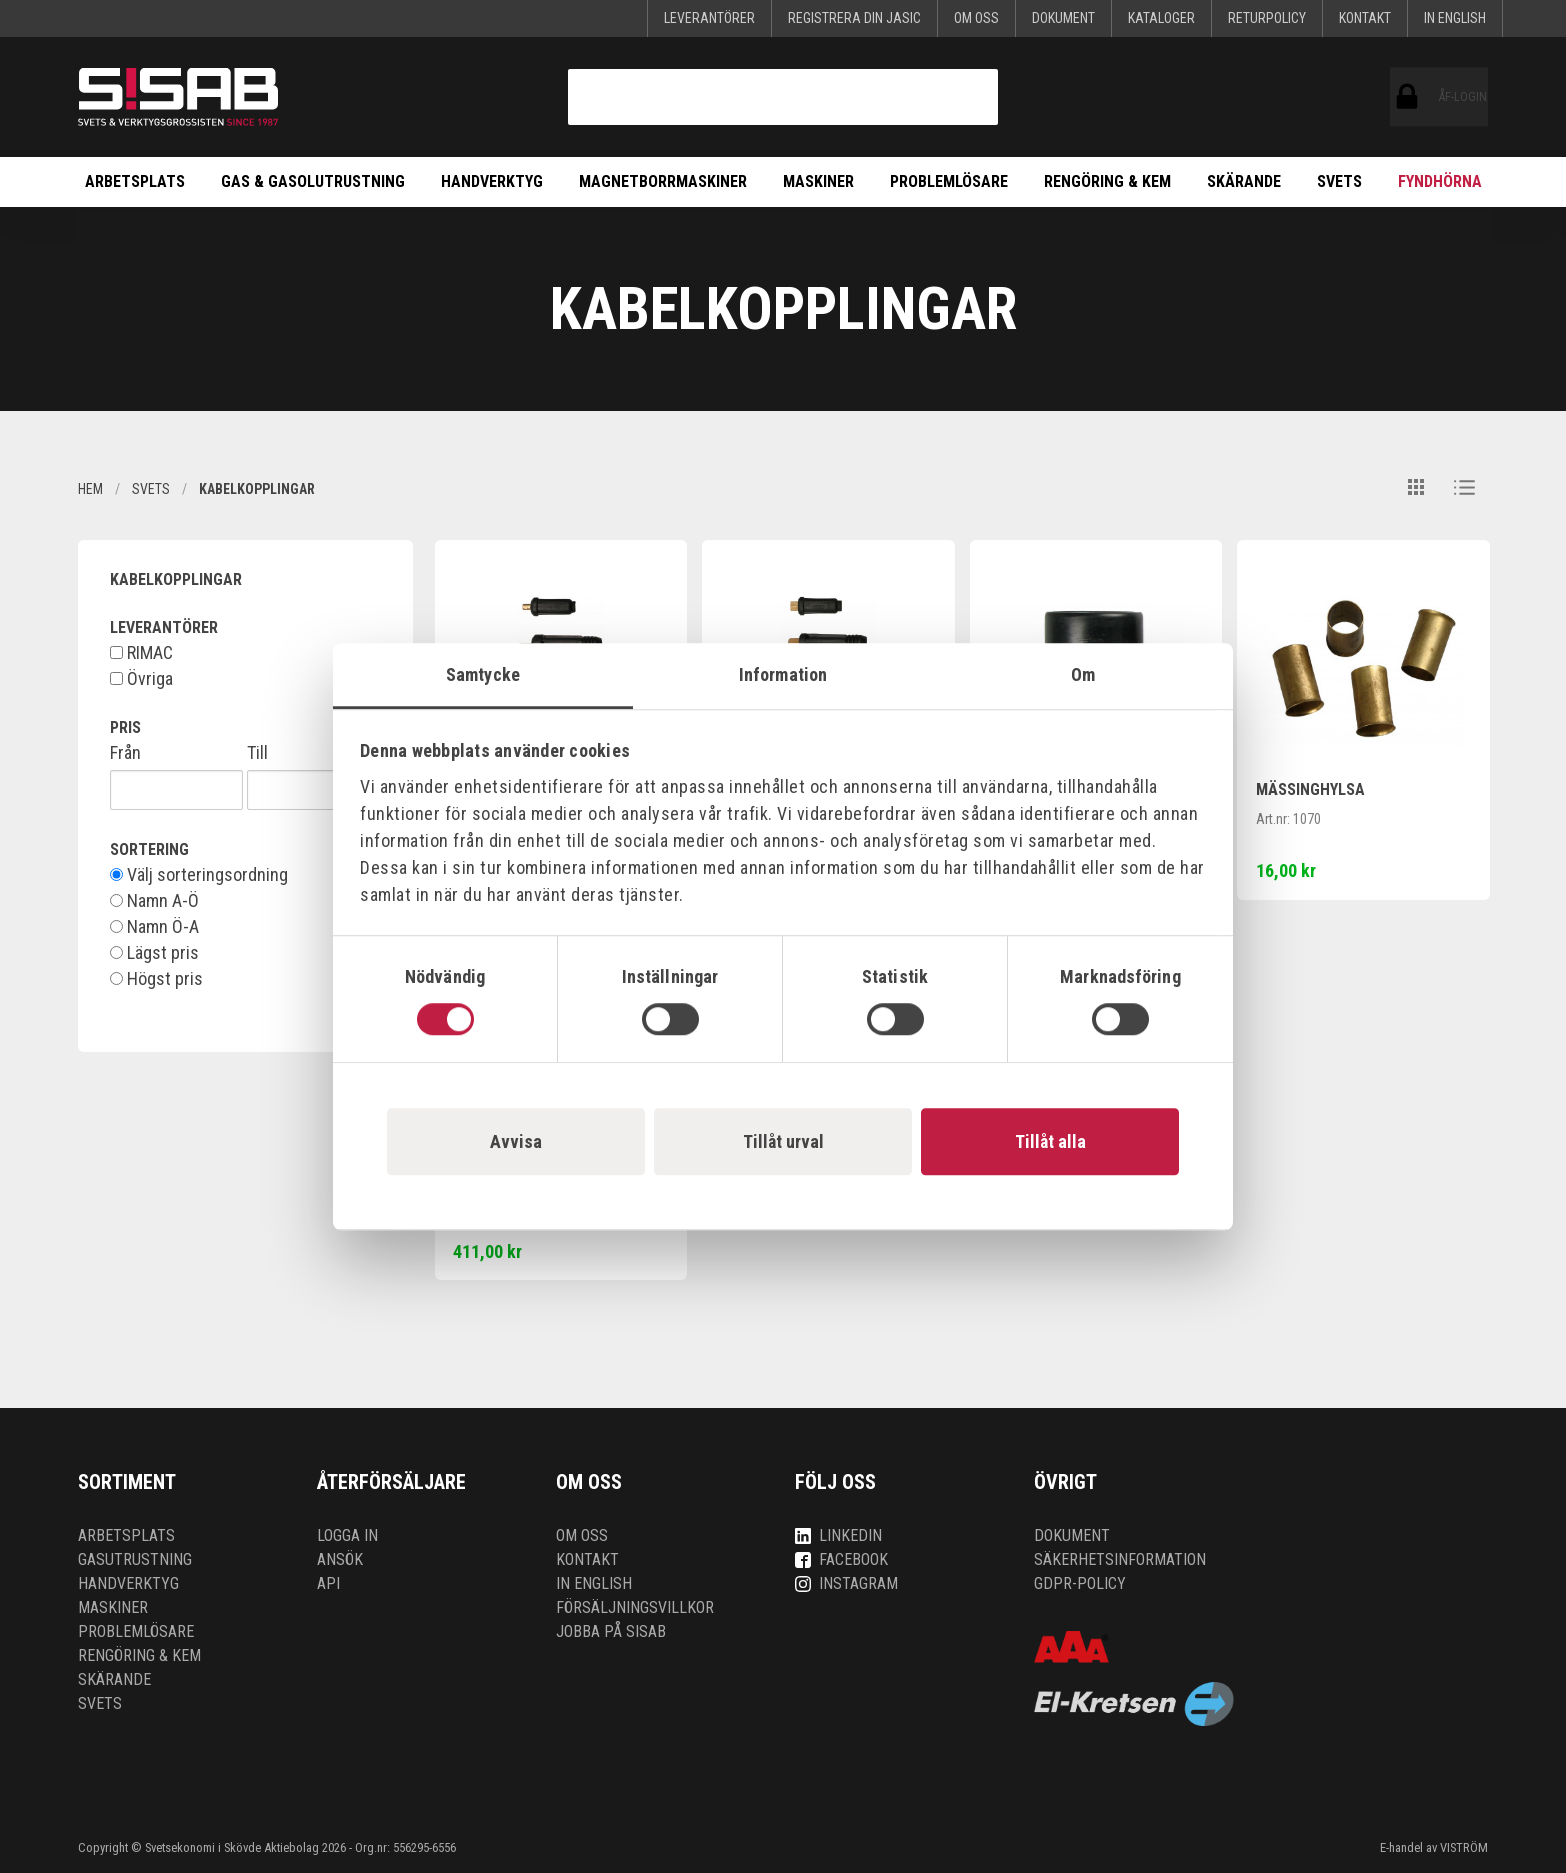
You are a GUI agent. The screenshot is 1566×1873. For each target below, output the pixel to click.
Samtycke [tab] (483, 674)
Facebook (841, 1559)
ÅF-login (1407, 97)
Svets (1339, 181)
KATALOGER (1161, 18)
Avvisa (516, 1141)
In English (1455, 18)
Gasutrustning (135, 1559)
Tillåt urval (783, 1141)
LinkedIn (838, 1535)
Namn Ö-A (154, 927)
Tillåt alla (1050, 1141)
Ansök (340, 1559)
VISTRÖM (1464, 1847)
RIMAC (141, 653)
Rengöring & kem (1107, 181)
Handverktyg (492, 181)
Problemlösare (949, 181)
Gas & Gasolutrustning (313, 181)
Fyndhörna (1440, 181)
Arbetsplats (135, 181)
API (328, 1583)
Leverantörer (709, 18)
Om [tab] (1083, 674)
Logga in (347, 1535)
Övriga (141, 679)
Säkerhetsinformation (1120, 1559)
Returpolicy (1267, 18)
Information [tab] (783, 674)
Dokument (1063, 18)
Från (125, 753)
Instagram (846, 1583)
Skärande (1244, 181)
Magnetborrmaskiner (663, 181)
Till (257, 753)
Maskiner (818, 181)
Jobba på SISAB (611, 1631)
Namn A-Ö (154, 901)
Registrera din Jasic (854, 18)
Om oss (976, 18)
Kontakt (1365, 18)
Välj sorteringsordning (199, 875)
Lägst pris (154, 953)
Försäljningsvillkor (635, 1607)
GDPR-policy (1080, 1583)
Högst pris (156, 979)
